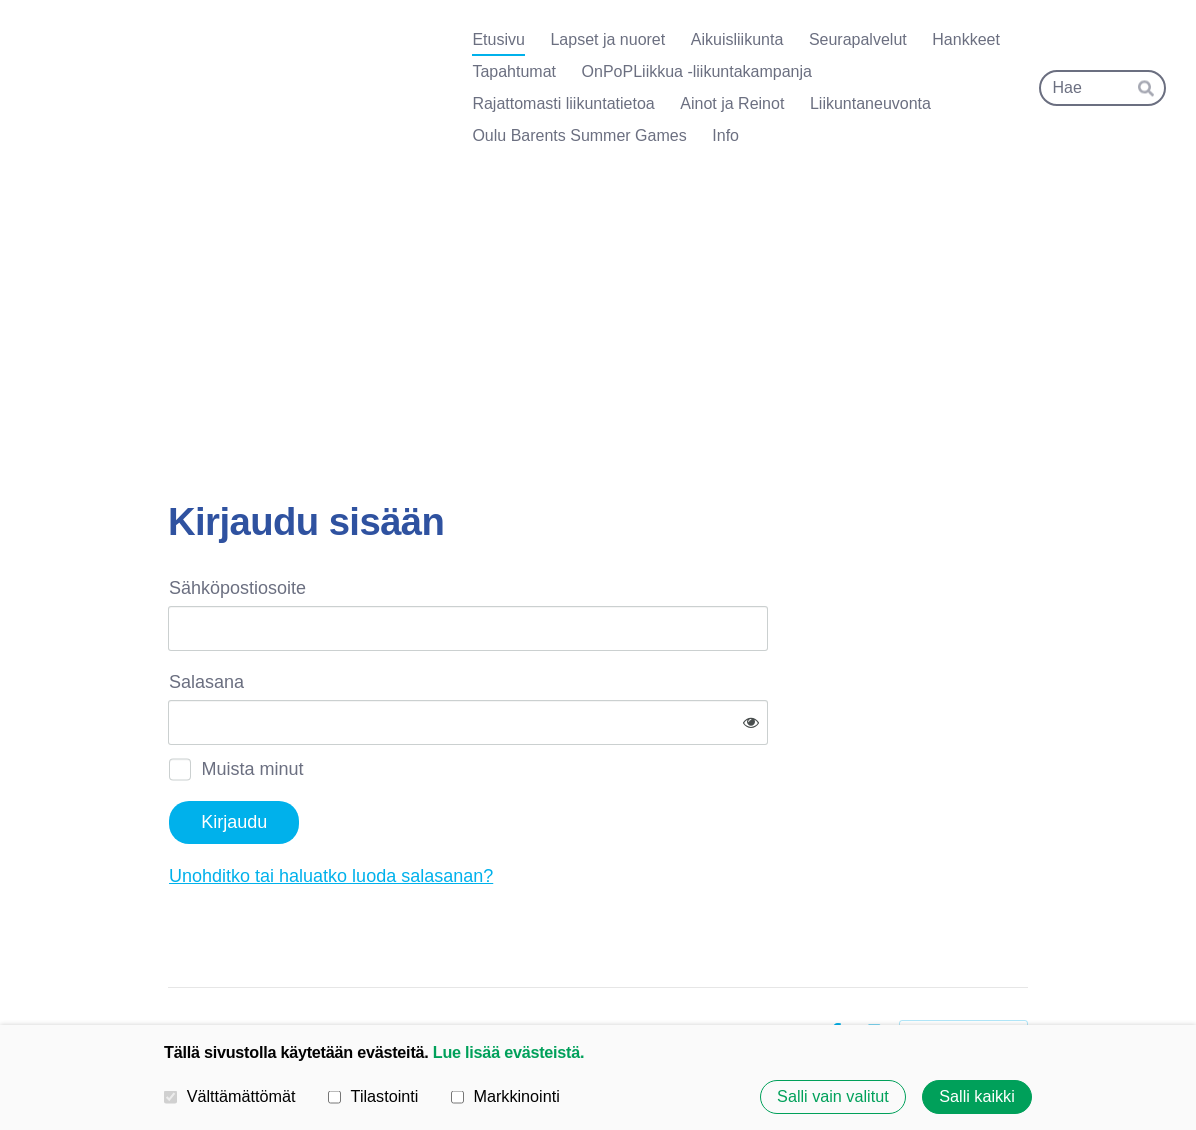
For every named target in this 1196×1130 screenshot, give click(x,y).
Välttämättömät (230, 1096)
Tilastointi (373, 1096)
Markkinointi (505, 1096)
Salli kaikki (977, 1097)
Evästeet (779, 968)
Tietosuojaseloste (673, 968)
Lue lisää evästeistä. (508, 1052)
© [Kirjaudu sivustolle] (176, 967)
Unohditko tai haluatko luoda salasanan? (547, 811)
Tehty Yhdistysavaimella (963, 967)
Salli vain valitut (833, 1097)
